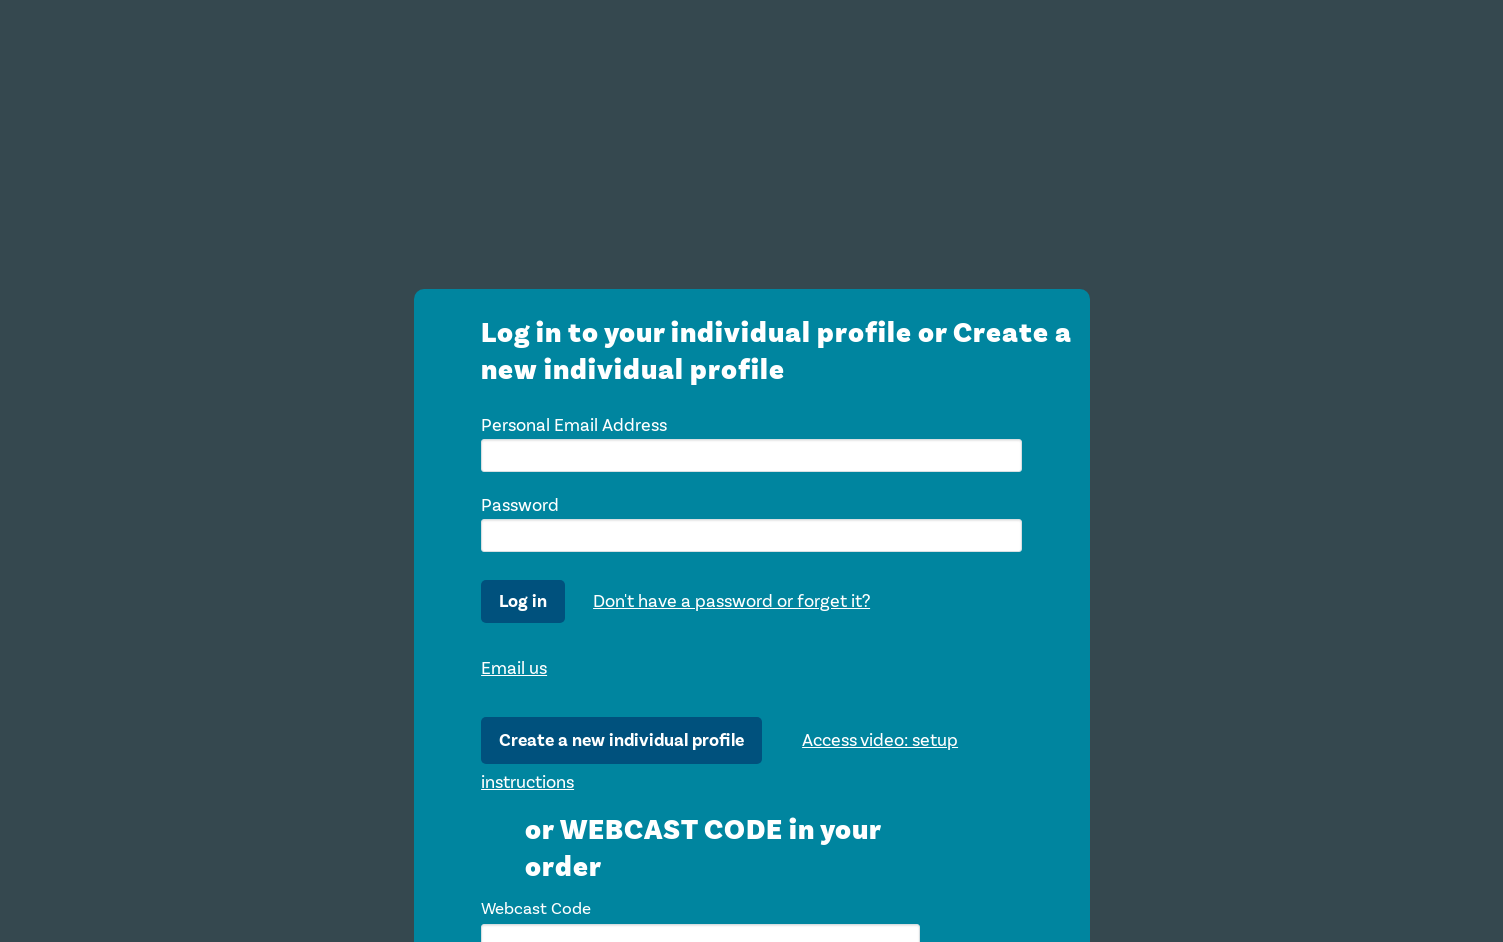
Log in (523, 601)
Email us (514, 668)
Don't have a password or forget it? (731, 601)
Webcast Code (536, 908)
